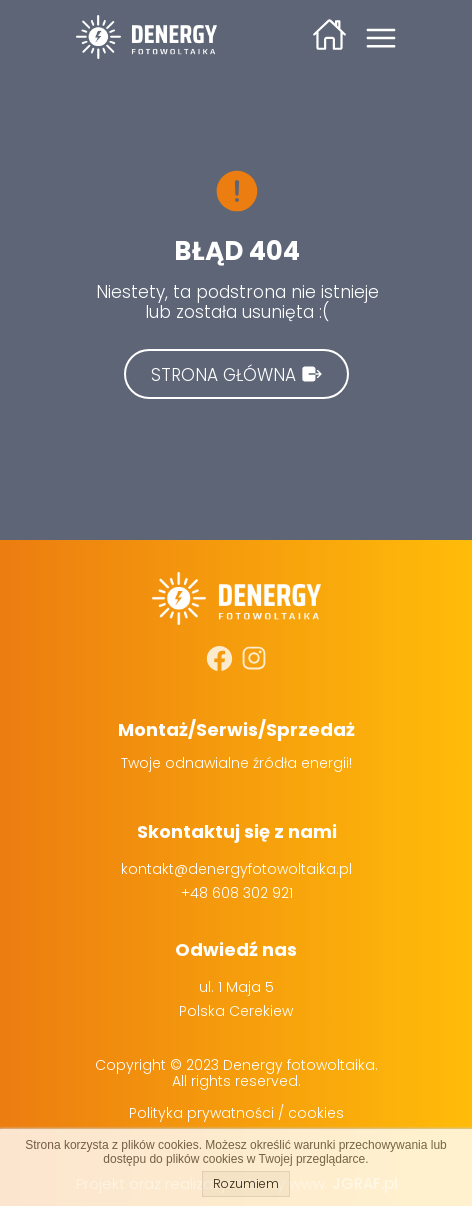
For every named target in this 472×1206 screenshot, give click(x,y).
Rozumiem (246, 1183)
